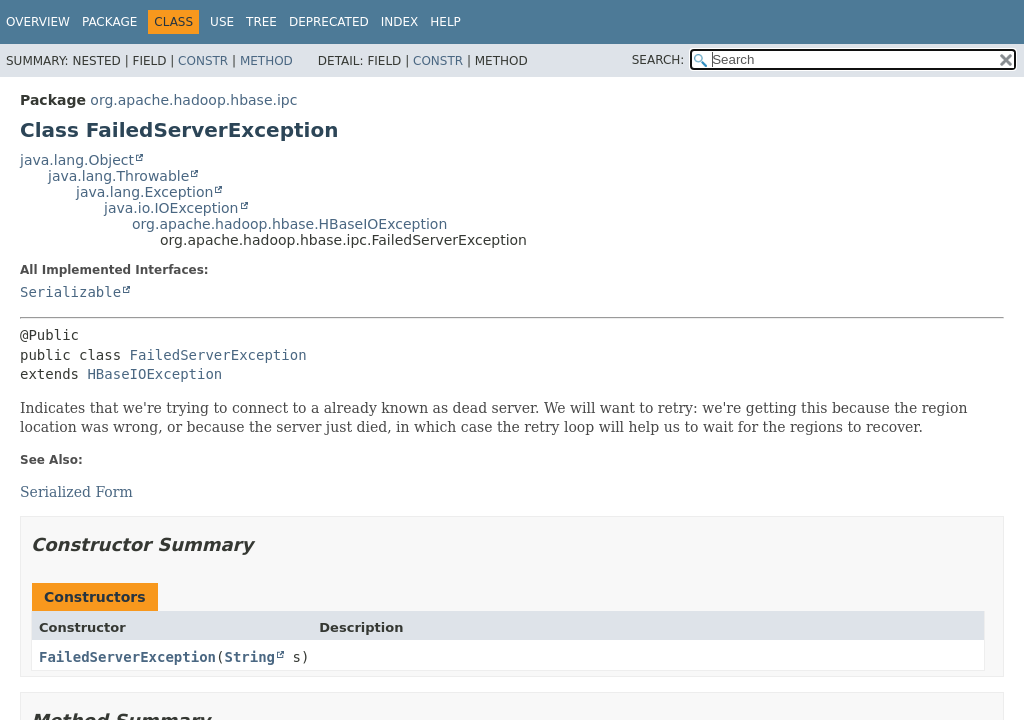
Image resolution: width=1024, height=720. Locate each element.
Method (266, 61)
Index (400, 22)
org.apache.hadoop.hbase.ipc (193, 100)
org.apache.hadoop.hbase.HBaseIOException (289, 224)
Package (109, 22)
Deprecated (329, 22)
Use (222, 22)
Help (445, 22)
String (249, 657)
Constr (203, 61)
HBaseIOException (154, 374)
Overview (38, 22)
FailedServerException (218, 355)
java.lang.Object (77, 160)
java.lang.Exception (144, 192)
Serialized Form (76, 492)
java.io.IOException (171, 208)
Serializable (70, 292)
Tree (261, 22)
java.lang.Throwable (118, 176)
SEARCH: (658, 60)
